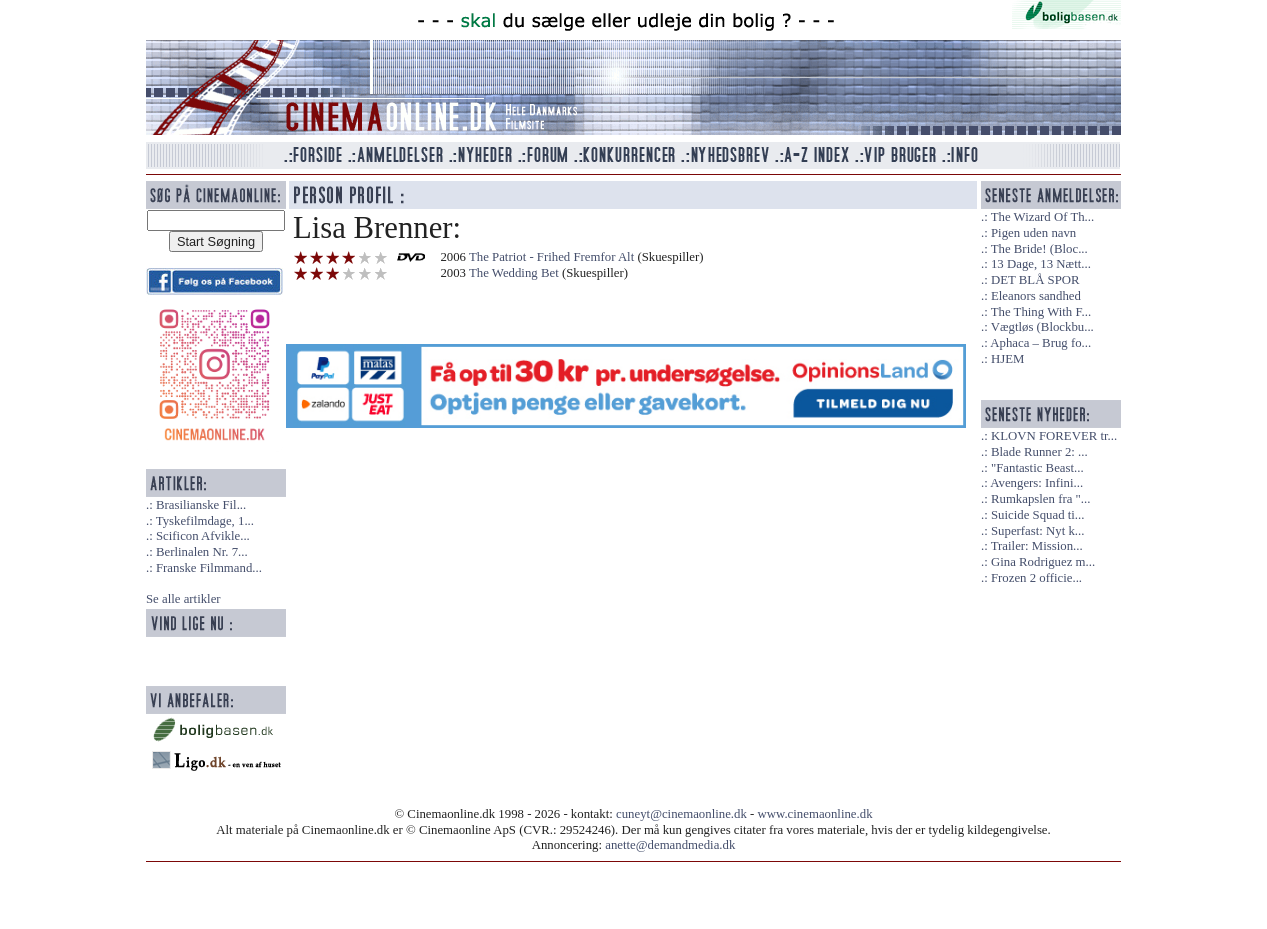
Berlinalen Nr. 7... (202, 552)
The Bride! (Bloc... (1039, 249)
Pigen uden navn (1033, 233)
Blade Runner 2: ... (1039, 452)
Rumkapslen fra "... (1040, 499)
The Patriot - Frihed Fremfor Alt (551, 257)
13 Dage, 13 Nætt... (1041, 264)
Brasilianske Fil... (201, 505)
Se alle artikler (183, 599)
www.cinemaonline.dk (815, 814)
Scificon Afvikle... (203, 536)
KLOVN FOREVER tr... (1054, 436)
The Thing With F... (1041, 312)
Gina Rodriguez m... (1043, 562)
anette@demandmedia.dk (670, 845)
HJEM (1007, 359)
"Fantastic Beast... (1037, 468)
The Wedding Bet (514, 273)
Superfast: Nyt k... (1037, 531)
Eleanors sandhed (1036, 296)
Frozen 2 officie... (1036, 578)
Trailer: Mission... (1037, 546)
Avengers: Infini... (1036, 483)
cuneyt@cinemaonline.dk (681, 814)
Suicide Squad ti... (1037, 515)
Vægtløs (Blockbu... (1042, 327)
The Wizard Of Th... (1043, 217)
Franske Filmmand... (209, 568)
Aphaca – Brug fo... (1040, 343)
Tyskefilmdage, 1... (205, 521)
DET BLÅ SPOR (1035, 280)
